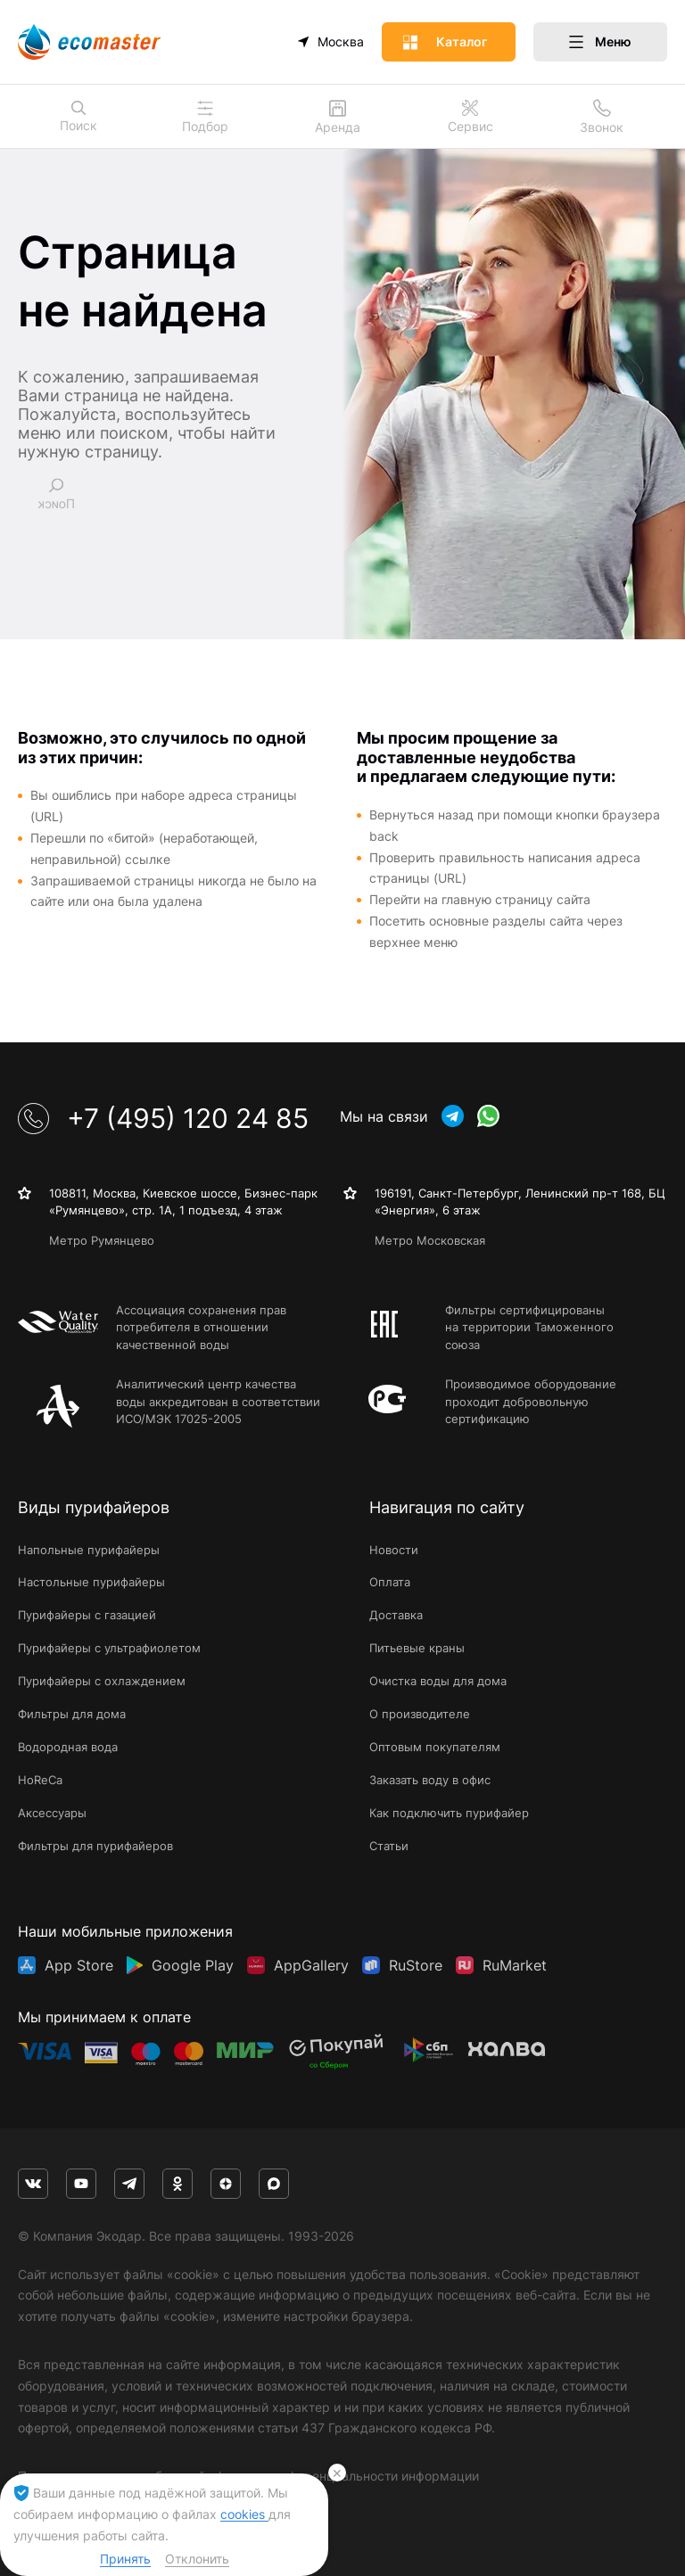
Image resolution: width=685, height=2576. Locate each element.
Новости (393, 1550)
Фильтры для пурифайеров (95, 1846)
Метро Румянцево (101, 1240)
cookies (244, 2514)
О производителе (419, 1714)
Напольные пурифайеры (89, 1550)
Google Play (193, 1965)
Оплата (389, 1582)
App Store (79, 1965)
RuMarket (515, 1965)
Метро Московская (430, 1240)
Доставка (396, 1615)
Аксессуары (52, 1813)
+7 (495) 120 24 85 (163, 1118)
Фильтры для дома (72, 1714)
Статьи (389, 1846)
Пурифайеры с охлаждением (102, 1681)
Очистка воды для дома (438, 1681)
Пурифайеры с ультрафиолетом (109, 1648)
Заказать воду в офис (430, 1780)
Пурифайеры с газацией (87, 1615)
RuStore (415, 1965)
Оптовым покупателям (434, 1747)
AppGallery (311, 1965)
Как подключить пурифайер (449, 1813)
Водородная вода (68, 1747)
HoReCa (40, 1780)
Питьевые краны (417, 1648)
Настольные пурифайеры (91, 1582)
